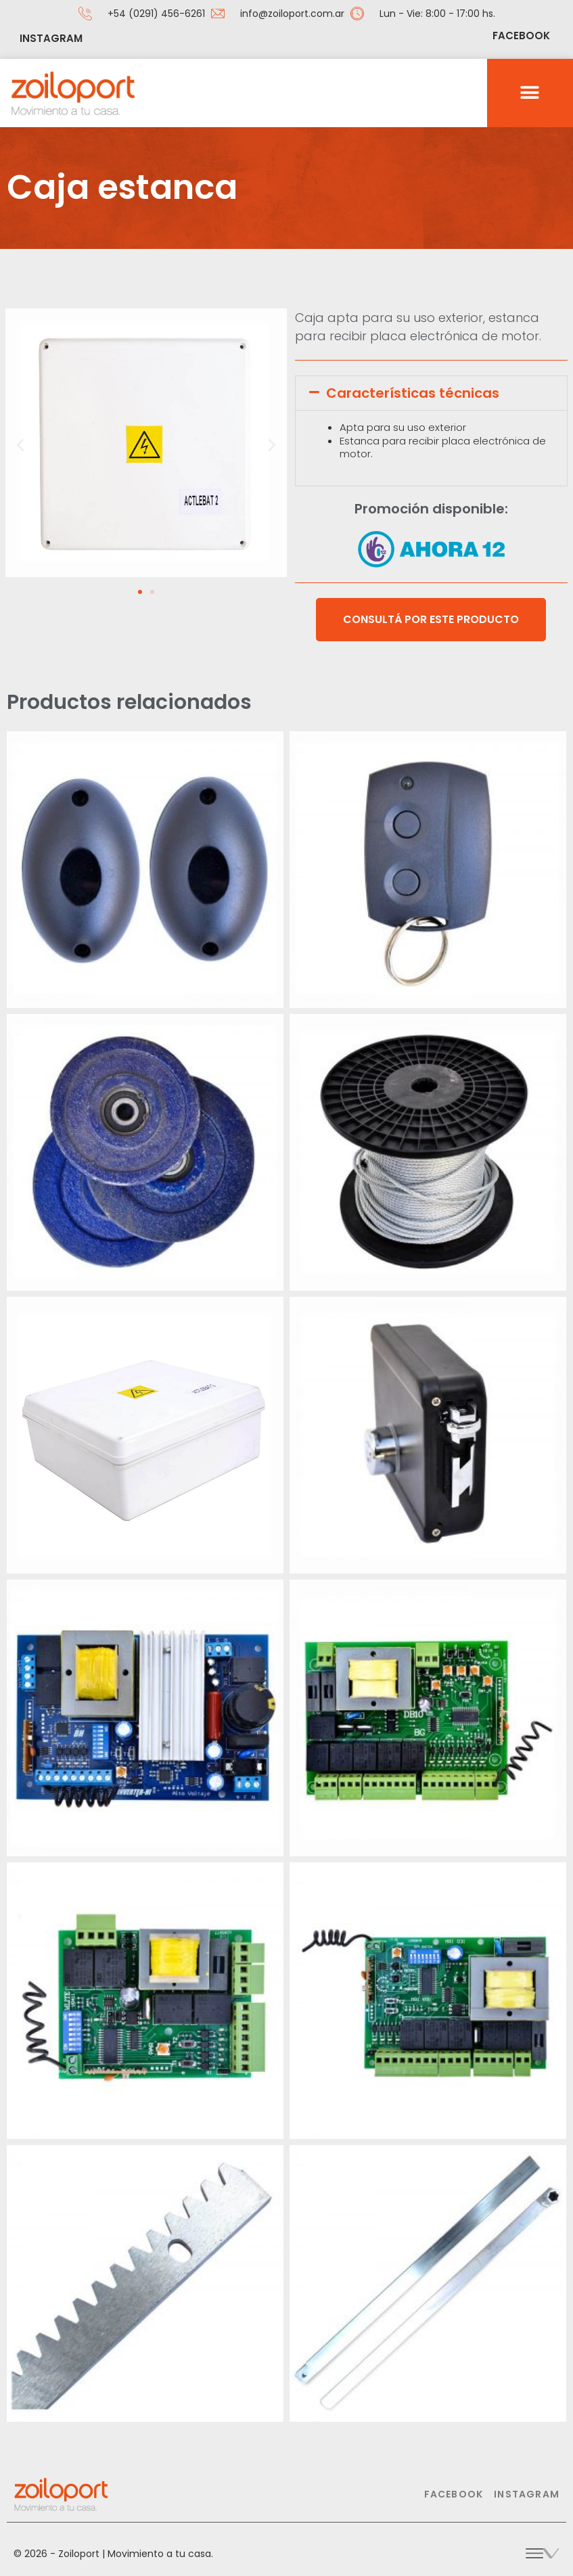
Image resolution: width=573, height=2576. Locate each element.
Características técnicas (412, 393)
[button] (530, 93)
